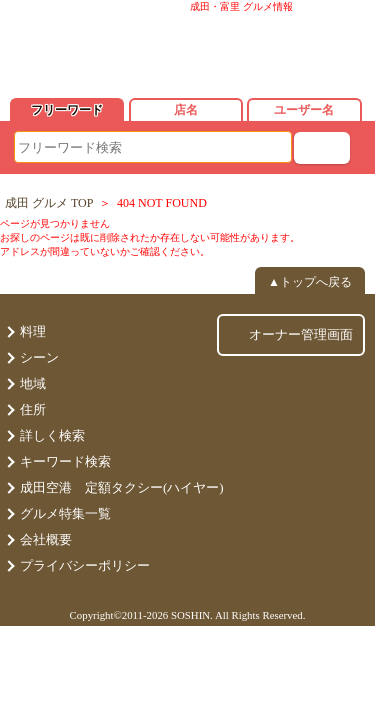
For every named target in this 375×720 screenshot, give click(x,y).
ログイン (299, 50)
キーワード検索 (65, 461)
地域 (33, 383)
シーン (39, 357)
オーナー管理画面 (301, 334)
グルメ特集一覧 (65, 513)
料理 (33, 331)
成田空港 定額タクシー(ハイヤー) (122, 487)
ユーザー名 (304, 110)
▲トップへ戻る (310, 282)
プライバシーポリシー (85, 565)
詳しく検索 (52, 435)
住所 (33, 409)
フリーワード (67, 110)
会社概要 (46, 539)
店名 (186, 110)
